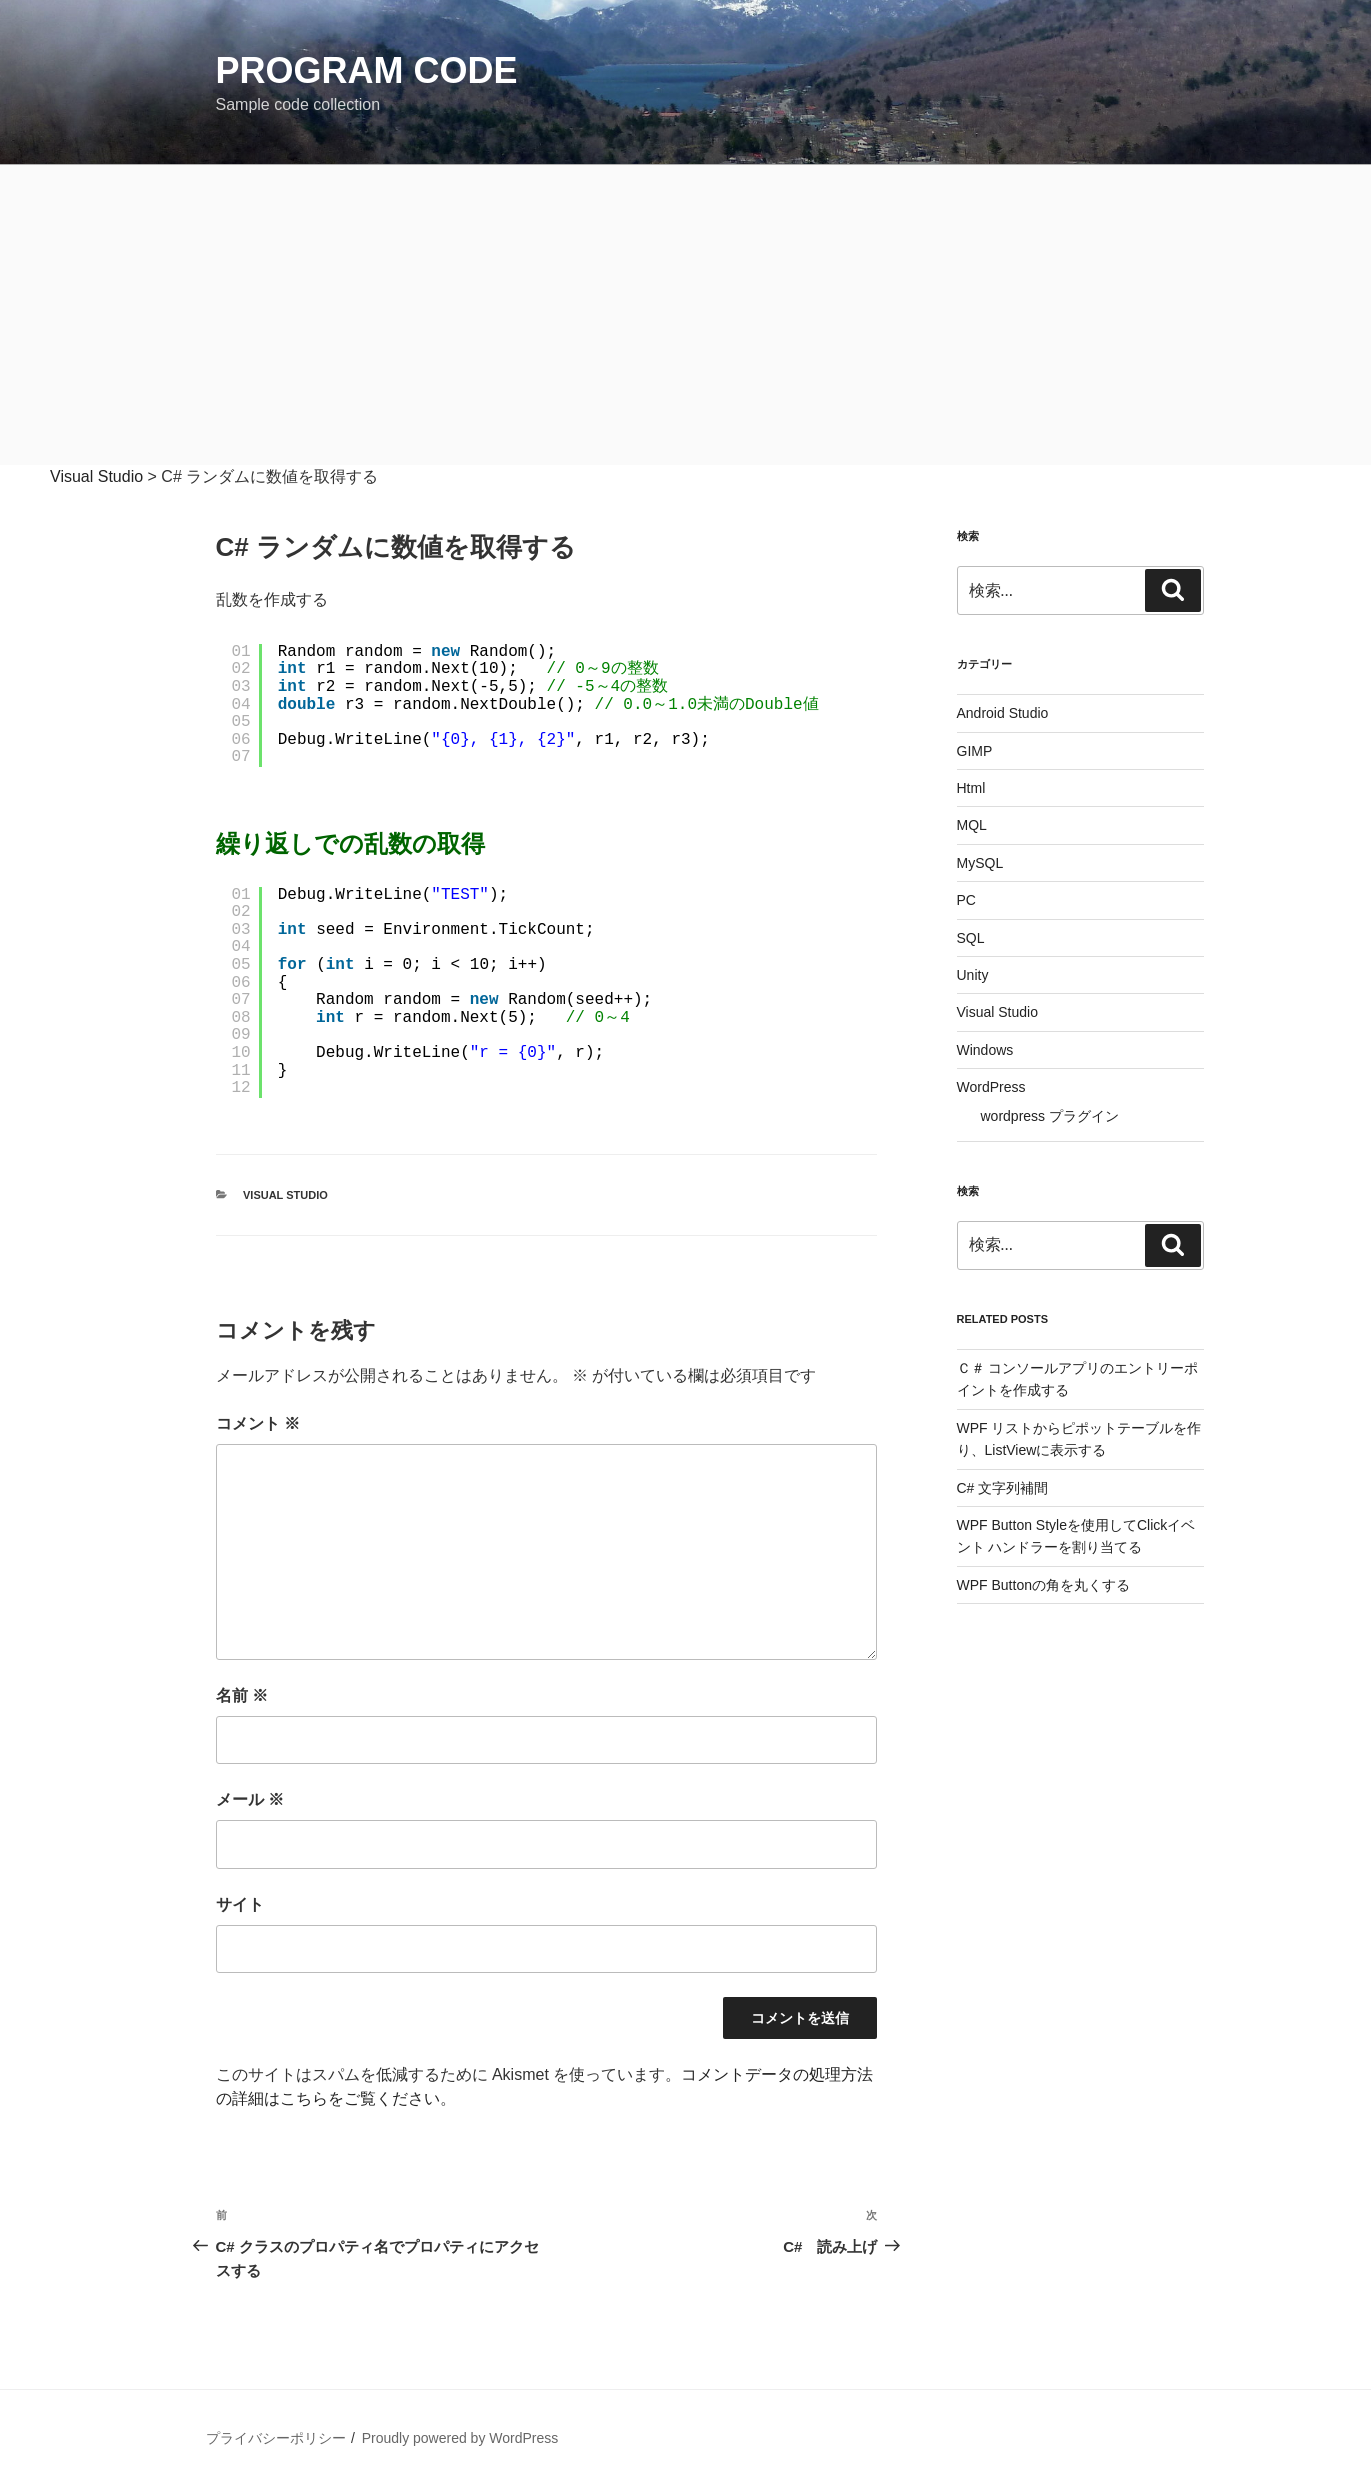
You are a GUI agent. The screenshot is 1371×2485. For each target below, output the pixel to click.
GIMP (975, 751)
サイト (240, 1904)
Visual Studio (285, 1195)
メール (250, 1799)
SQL (971, 938)
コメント (258, 1423)
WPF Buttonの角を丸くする (1043, 1585)
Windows (985, 1050)
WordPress (991, 1087)
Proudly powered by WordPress (460, 2438)
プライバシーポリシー (276, 2438)
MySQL (980, 863)
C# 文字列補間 (1003, 1488)
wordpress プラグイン (1050, 1116)
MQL (972, 825)
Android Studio (1003, 713)
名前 (242, 1695)
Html (971, 788)
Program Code (367, 70)
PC (966, 900)
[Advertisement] (686, 315)
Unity (973, 975)
